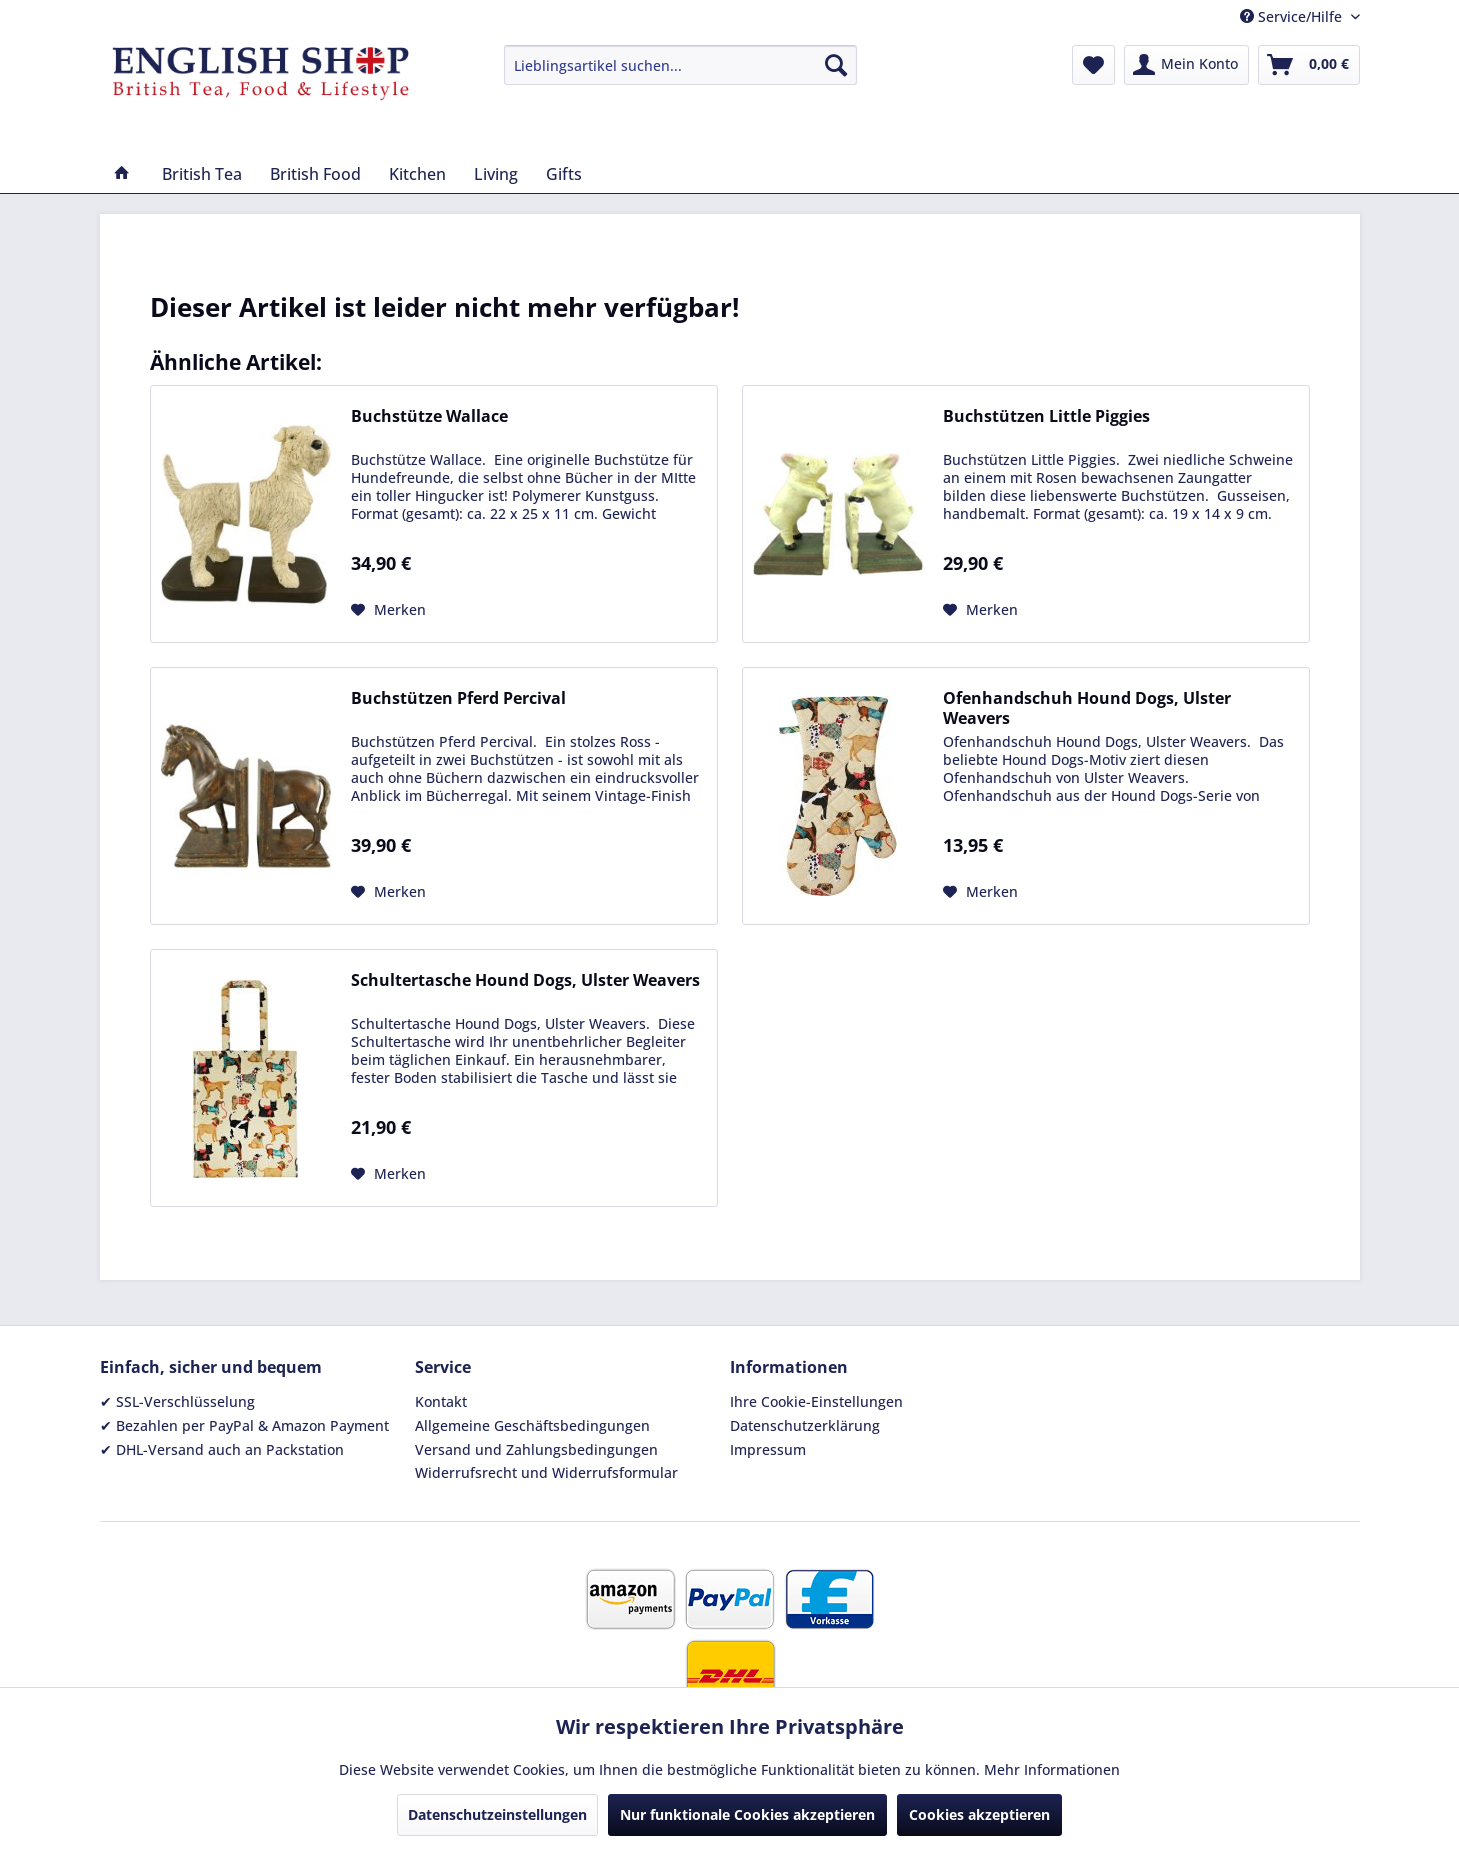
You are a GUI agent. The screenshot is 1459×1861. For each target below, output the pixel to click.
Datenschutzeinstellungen (497, 1814)
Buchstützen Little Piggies (1046, 416)
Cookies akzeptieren (979, 1814)
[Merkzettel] (1093, 65)
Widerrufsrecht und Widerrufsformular (546, 1472)
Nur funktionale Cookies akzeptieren (747, 1814)
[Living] (496, 174)
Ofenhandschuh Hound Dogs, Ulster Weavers (1087, 708)
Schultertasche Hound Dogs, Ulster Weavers (525, 980)
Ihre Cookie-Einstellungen (816, 1401)
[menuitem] (680, 65)
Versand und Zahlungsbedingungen (536, 1449)
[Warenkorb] (1309, 65)
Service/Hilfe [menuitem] (1293, 16)
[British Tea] (202, 174)
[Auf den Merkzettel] (388, 610)
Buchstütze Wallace (429, 416)
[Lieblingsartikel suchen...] (680, 65)
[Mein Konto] (1186, 65)
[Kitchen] (417, 174)
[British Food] (315, 174)
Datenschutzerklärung (805, 1425)
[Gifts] (564, 174)
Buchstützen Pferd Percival (458, 698)
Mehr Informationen (1052, 1769)
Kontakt (441, 1401)
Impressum (768, 1449)
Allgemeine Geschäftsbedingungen (532, 1425)
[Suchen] (836, 65)
